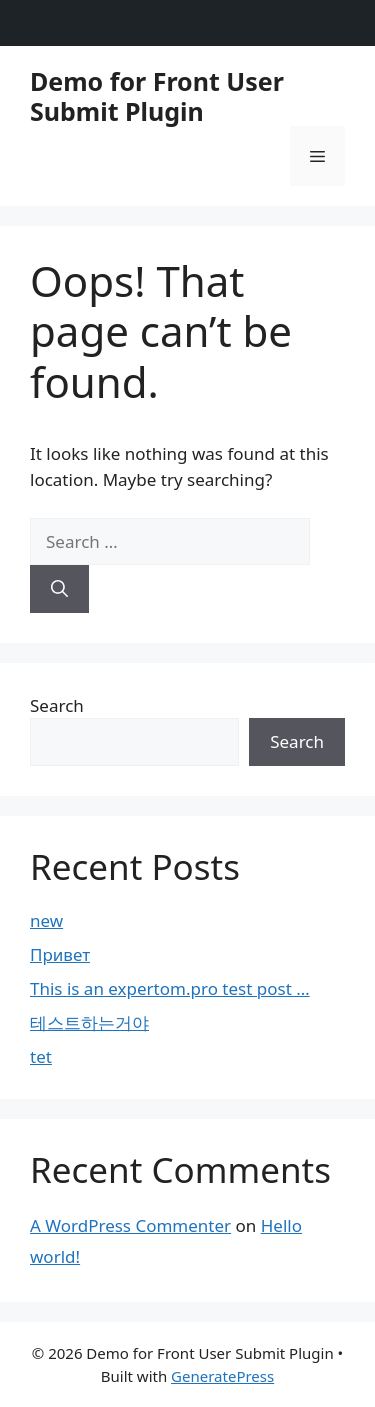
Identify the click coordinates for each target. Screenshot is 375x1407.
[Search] (59, 589)
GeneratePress (222, 1376)
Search (57, 705)
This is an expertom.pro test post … (170, 988)
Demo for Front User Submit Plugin (157, 96)
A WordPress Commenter (130, 1225)
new (46, 920)
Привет (60, 954)
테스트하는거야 (89, 1022)
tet (41, 1056)
